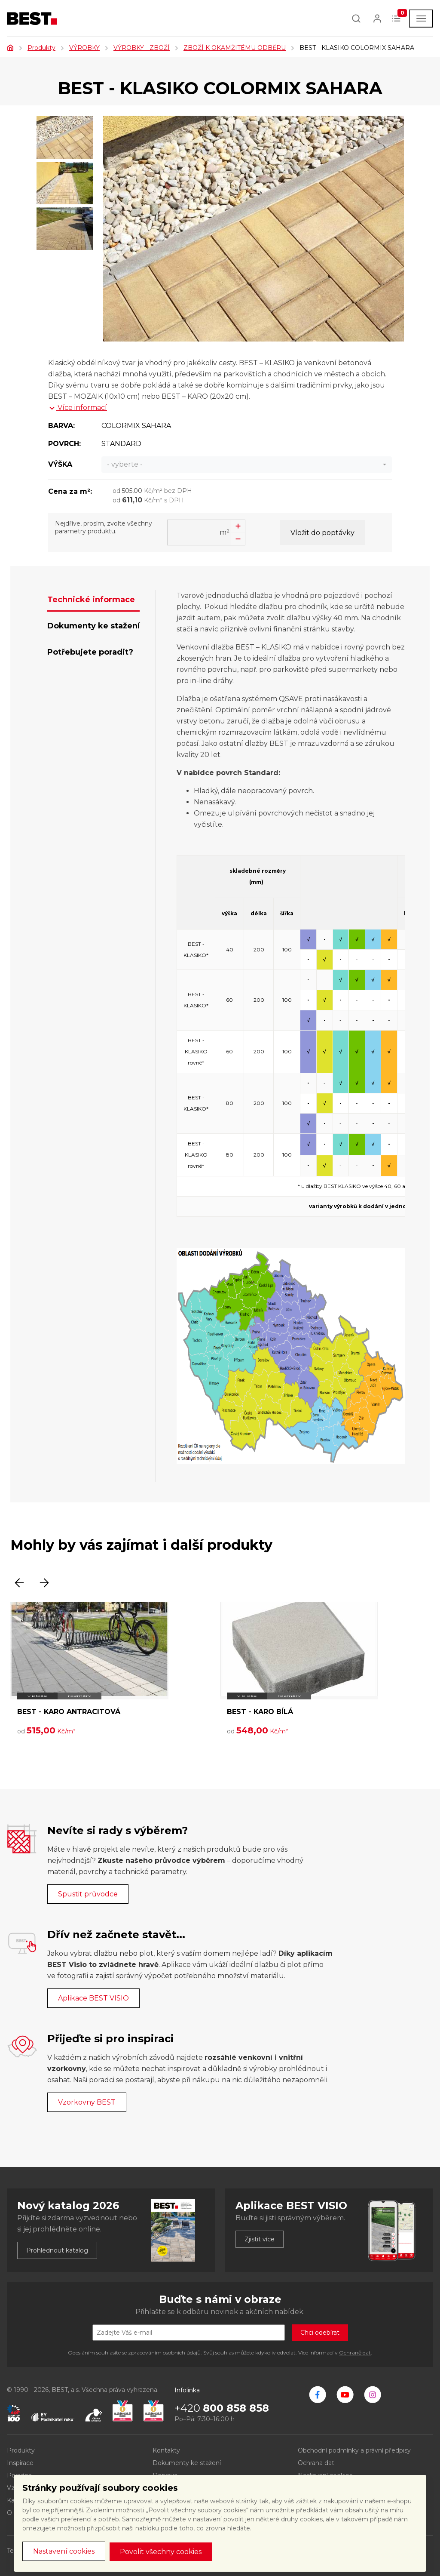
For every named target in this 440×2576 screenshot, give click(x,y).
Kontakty (166, 2450)
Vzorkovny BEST (87, 2102)
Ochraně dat (355, 2352)
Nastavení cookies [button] (64, 2551)
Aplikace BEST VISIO (93, 1998)
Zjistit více (259, 2239)
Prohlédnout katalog (57, 2250)
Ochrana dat (316, 2463)
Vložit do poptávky (322, 533)
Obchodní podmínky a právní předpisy (354, 2450)
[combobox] (246, 464)
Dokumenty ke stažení (187, 2463)
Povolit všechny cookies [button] (161, 2552)
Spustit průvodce (88, 1894)
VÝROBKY (84, 48)
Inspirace (20, 2463)
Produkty (41, 48)
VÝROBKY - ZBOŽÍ (141, 48)
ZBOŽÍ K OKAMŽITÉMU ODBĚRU (234, 48)
